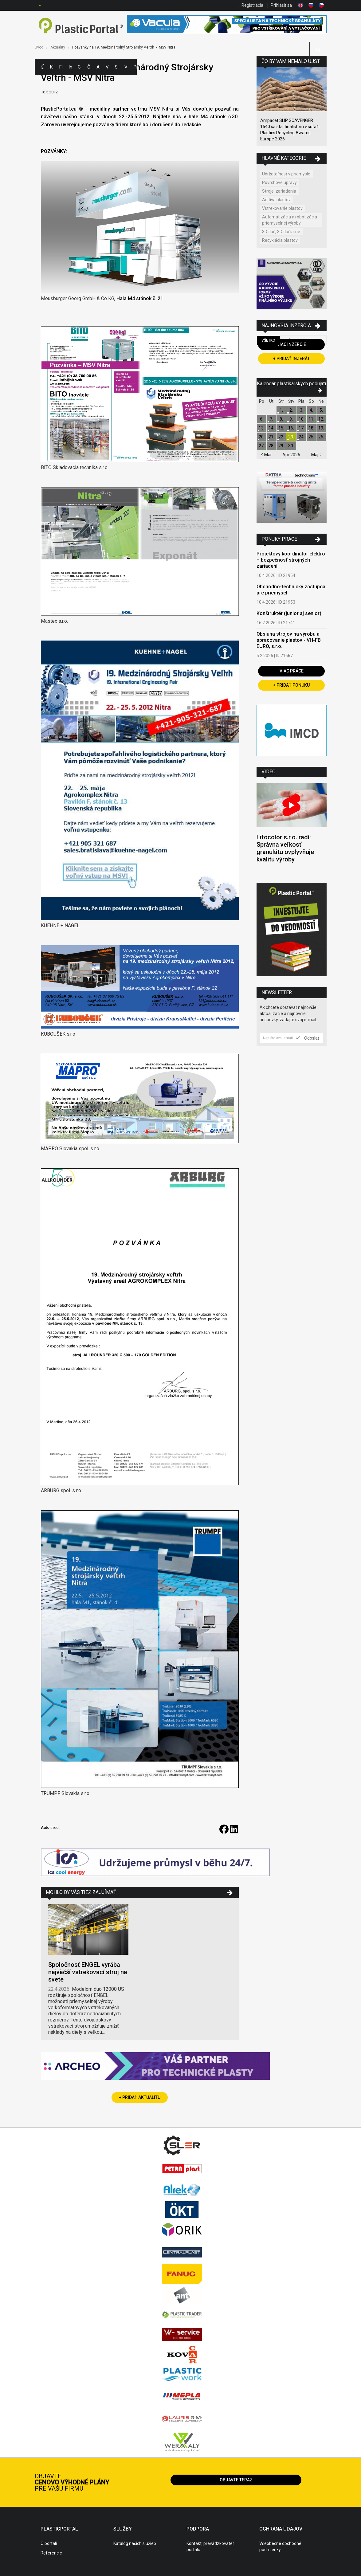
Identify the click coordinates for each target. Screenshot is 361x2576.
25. (311, 436)
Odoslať (307, 1038)
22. (281, 436)
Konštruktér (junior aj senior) (289, 613)
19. (321, 427)
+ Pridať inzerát (291, 358)
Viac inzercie (291, 344)
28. (271, 445)
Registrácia (252, 5)
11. (311, 419)
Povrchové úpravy (279, 182)
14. (271, 427)
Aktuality (98, 67)
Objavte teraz (236, 2479)
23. (291, 436)
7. (271, 419)
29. (281, 445)
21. (271, 436)
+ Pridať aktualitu (139, 2097)
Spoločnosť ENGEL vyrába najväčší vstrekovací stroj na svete (87, 1972)
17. (301, 427)
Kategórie (51, 67)
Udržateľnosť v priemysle (286, 173)
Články (88, 67)
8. (281, 419)
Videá (126, 67)
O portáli (49, 2543)
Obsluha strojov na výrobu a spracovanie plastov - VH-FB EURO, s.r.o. (289, 640)
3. (301, 410)
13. (262, 427)
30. (291, 445)
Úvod (39, 47)
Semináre (116, 67)
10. (301, 419)
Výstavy (107, 67)
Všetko (268, 340)
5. (321, 410)
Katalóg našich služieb (134, 2543)
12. (321, 419)
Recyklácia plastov (280, 240)
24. (301, 436)
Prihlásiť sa (281, 5)
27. (262, 445)
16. (291, 427)
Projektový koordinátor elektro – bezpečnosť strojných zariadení (291, 560)
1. (281, 410)
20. (262, 436)
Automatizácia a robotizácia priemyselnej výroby (289, 219)
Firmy (60, 67)
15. (281, 427)
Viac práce (292, 671)
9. (291, 419)
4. (311, 410)
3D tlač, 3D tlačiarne (281, 231)
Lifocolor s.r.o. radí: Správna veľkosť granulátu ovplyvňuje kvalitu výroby (285, 848)
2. (291, 410)
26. (321, 436)
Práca (135, 67)
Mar (266, 454)
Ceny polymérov (79, 67)
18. (311, 427)
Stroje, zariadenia (279, 191)
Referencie (51, 2553)
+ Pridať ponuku (291, 685)
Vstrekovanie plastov (282, 208)
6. (261, 419)
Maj (316, 454)
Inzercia (70, 67)
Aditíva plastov (276, 199)
